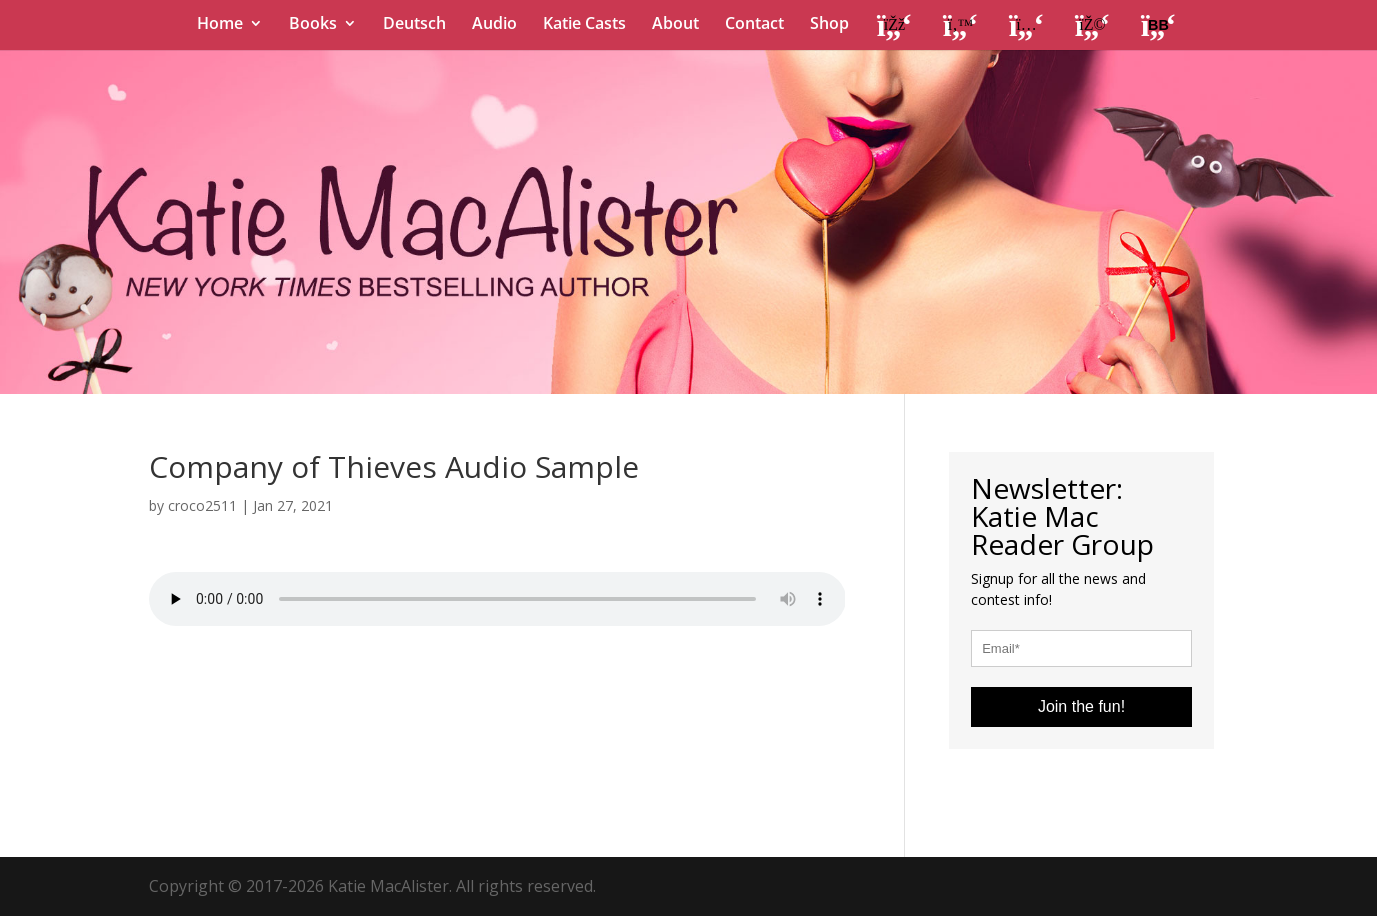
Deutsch (414, 25)
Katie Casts (584, 25)
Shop (829, 25)
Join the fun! (1081, 706)
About (675, 25)
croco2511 (202, 505)
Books (313, 25)
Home (220, 25)
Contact (754, 25)
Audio (494, 25)
